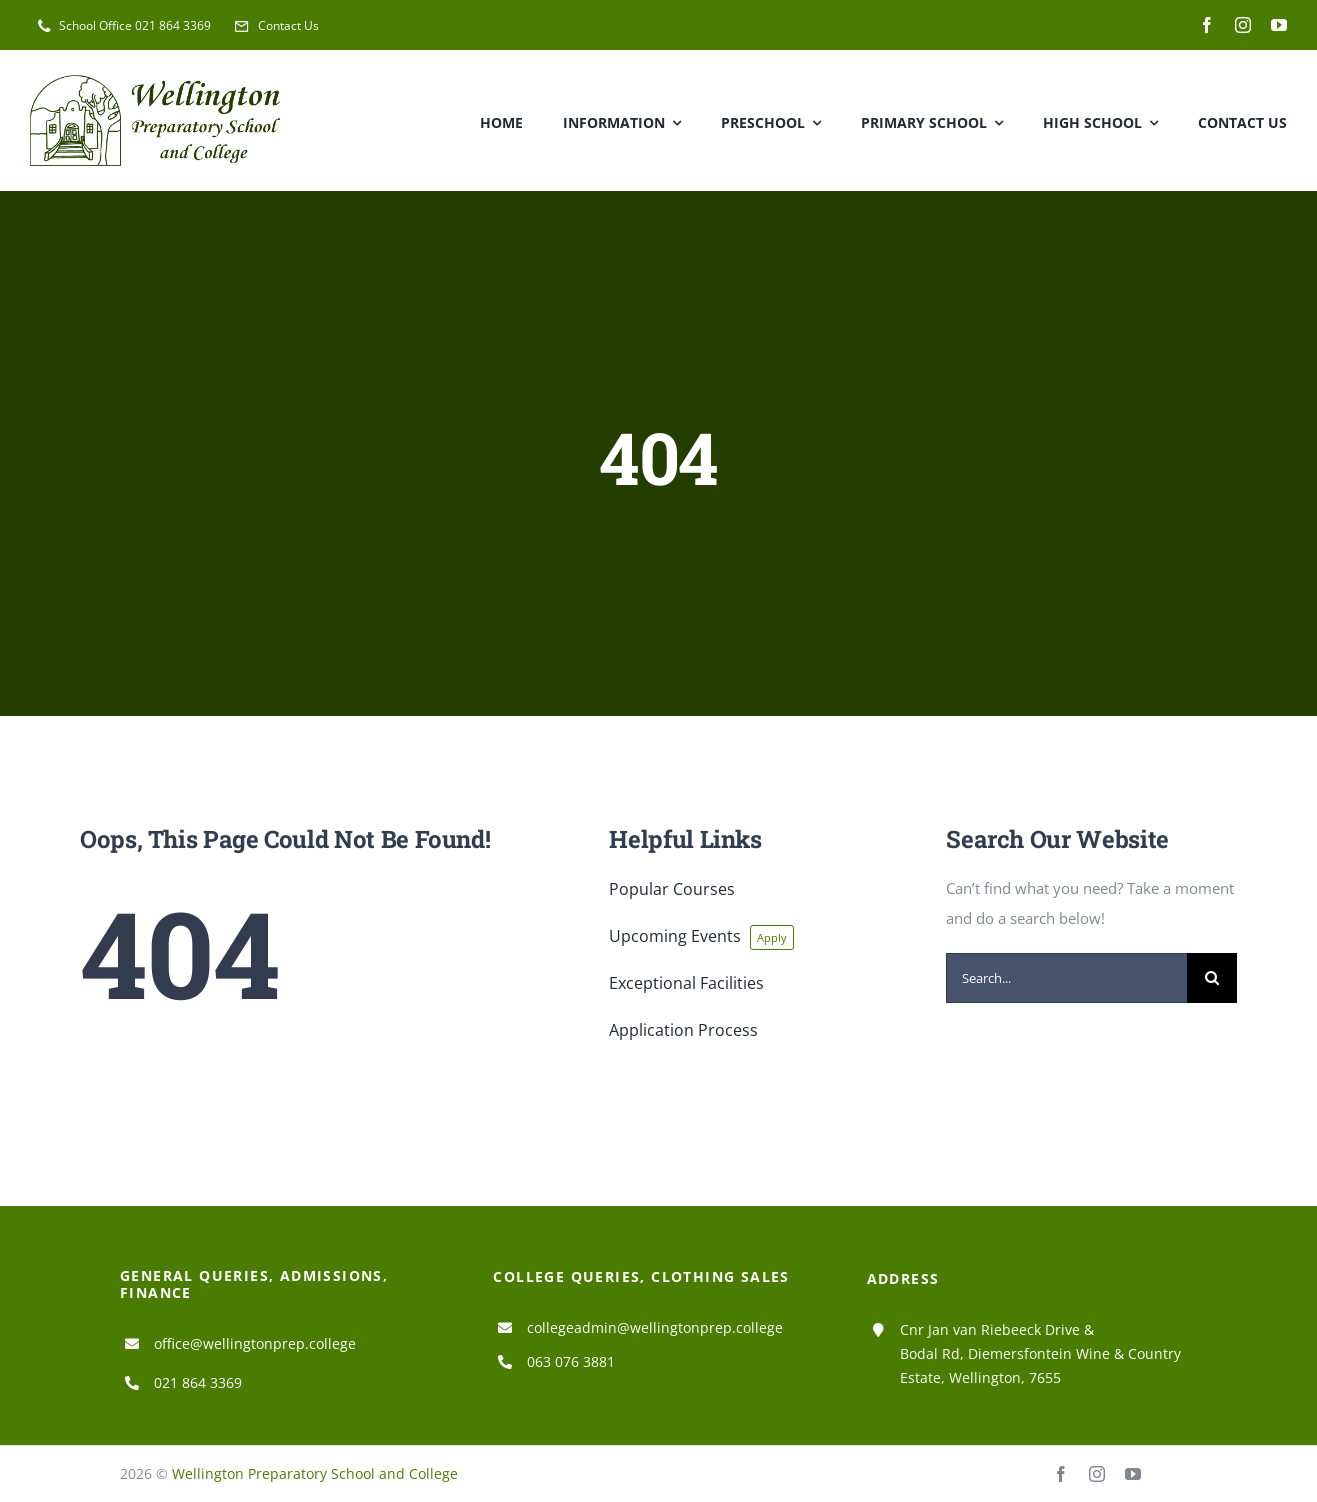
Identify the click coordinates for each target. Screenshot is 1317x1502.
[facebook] (1207, 25)
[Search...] (1066, 978)
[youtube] (1279, 25)
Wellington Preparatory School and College (315, 1473)
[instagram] (1243, 25)
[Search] (1212, 978)
